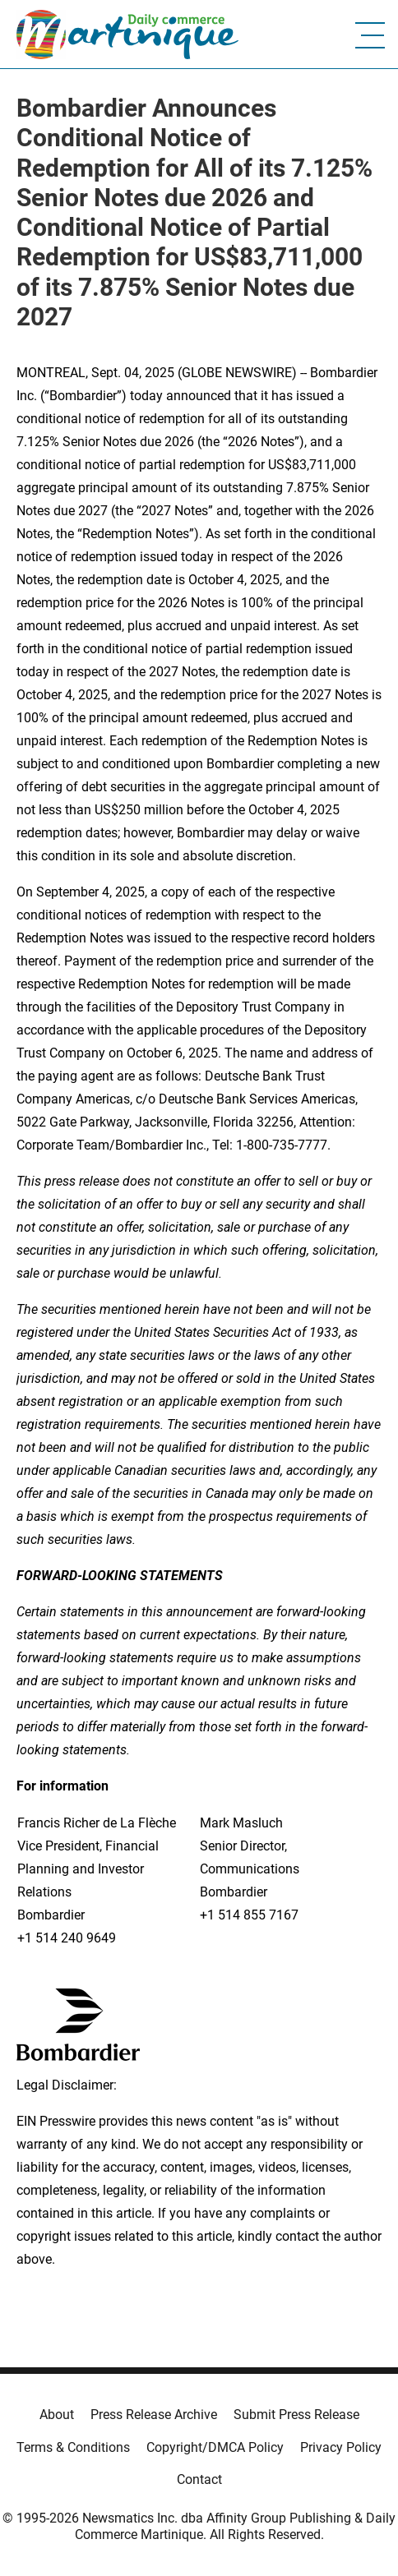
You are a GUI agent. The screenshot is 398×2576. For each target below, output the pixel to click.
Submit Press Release (296, 2414)
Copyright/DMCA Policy (215, 2447)
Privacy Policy (341, 2447)
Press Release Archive (153, 2414)
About (56, 2414)
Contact (199, 2479)
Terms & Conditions (73, 2447)
